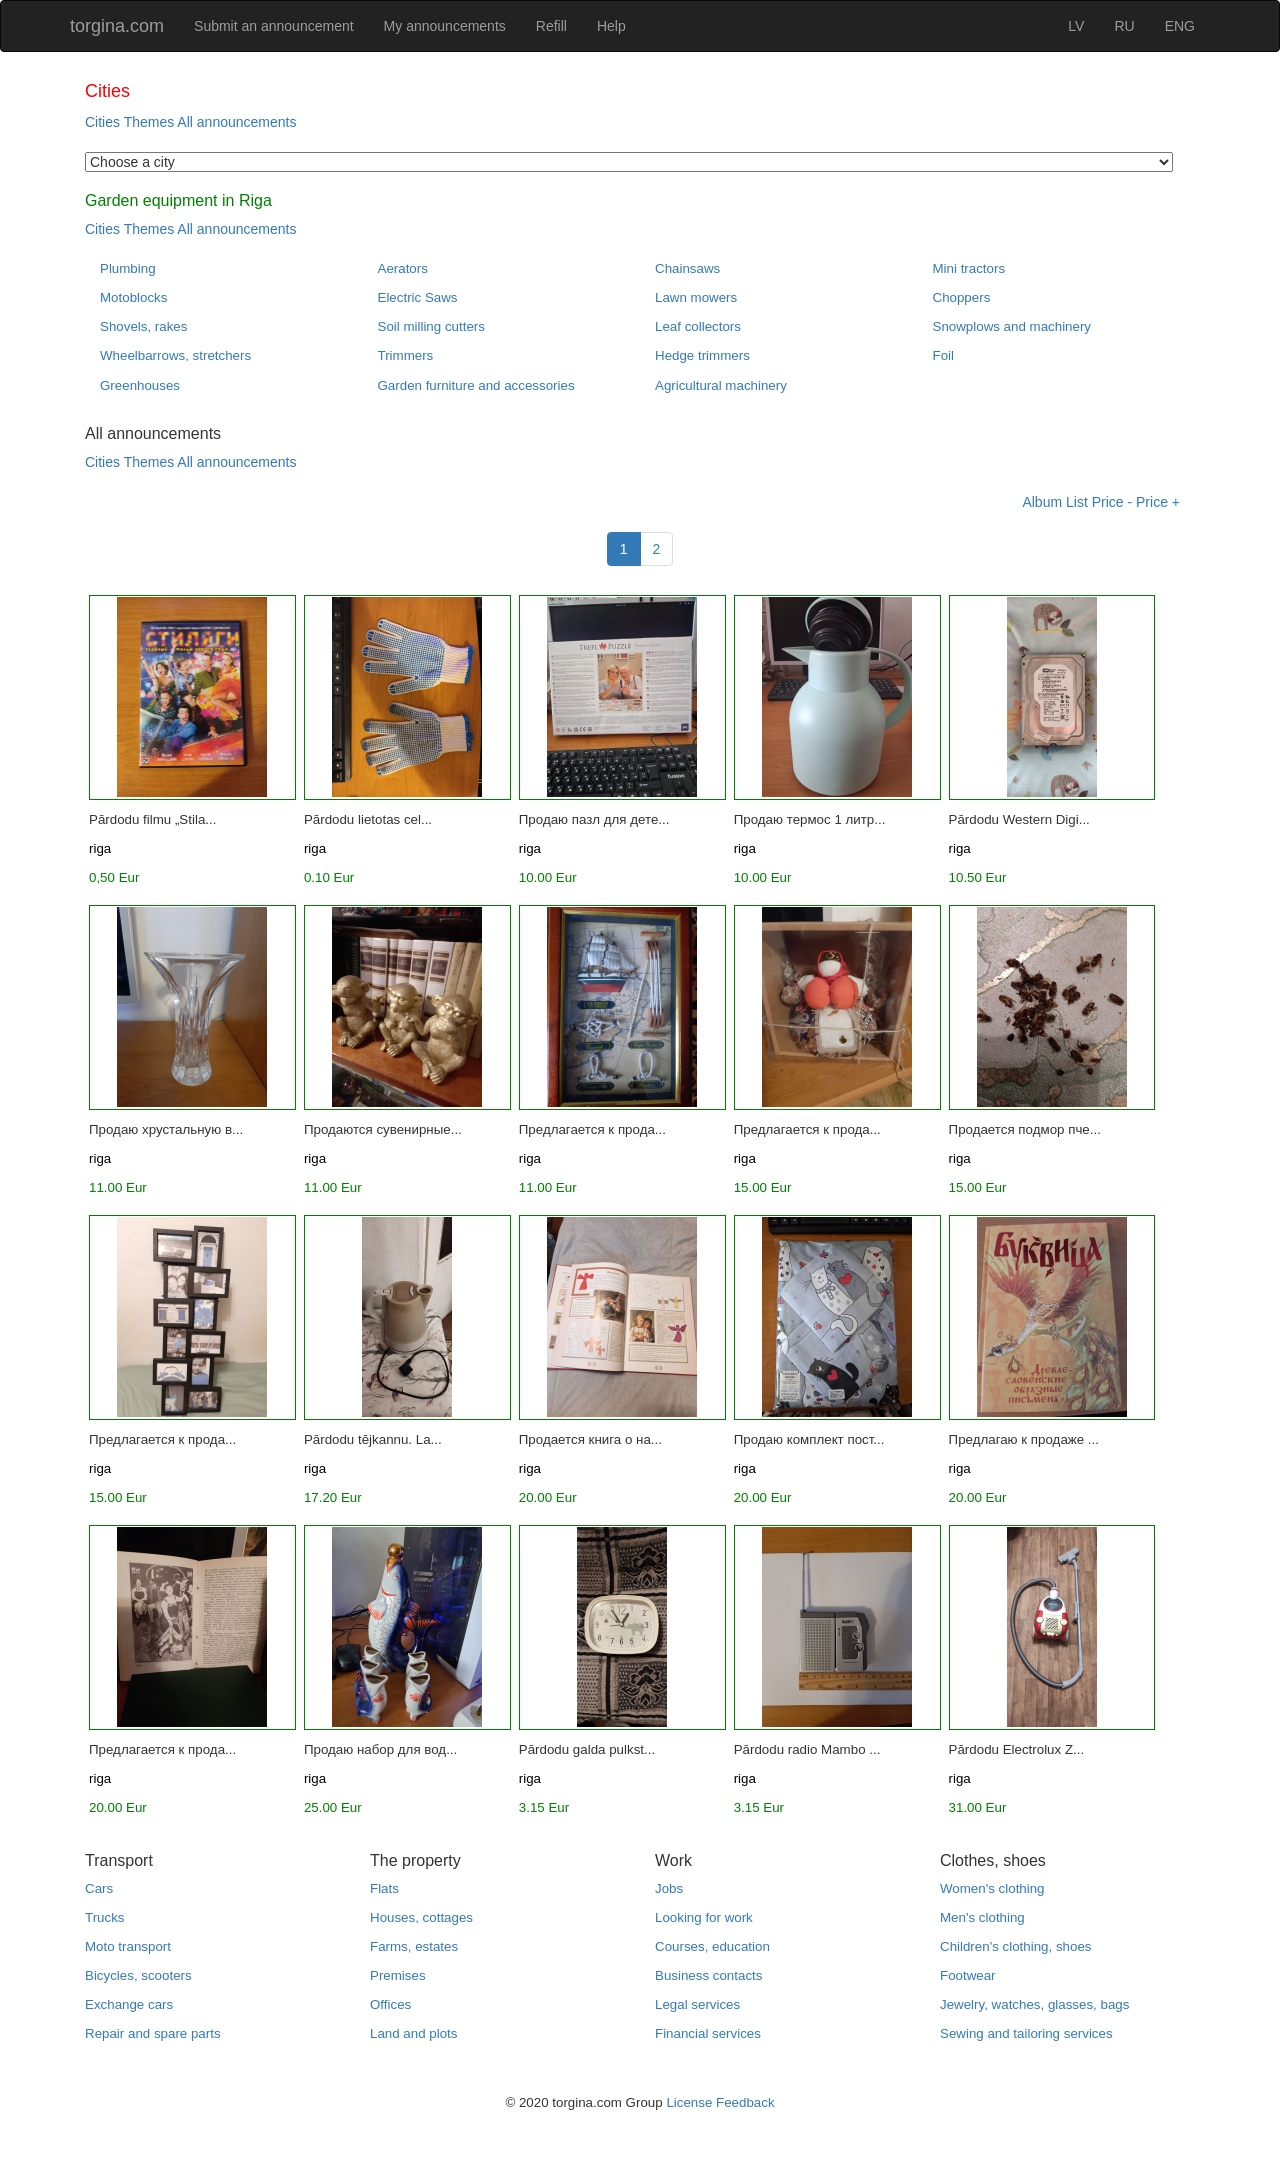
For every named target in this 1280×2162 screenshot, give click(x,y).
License (689, 2102)
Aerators (403, 268)
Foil (943, 355)
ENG (1180, 26)
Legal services (697, 2004)
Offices (390, 2004)
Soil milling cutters (431, 326)
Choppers (962, 297)
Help (611, 26)
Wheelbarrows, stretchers (175, 355)
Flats (384, 1888)
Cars (99, 1888)
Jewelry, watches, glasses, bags (1034, 2004)
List (1077, 502)
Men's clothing (982, 1917)
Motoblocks (133, 297)
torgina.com (117, 26)
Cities (102, 122)
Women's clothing (992, 1888)
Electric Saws (418, 297)
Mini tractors (969, 268)
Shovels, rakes (143, 326)
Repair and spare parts (153, 2033)
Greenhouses (140, 385)
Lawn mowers (696, 297)
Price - (1112, 502)
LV (1076, 26)
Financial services (708, 2033)
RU (1124, 26)
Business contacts (708, 1975)
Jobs (669, 1888)
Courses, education (712, 1946)
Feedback (745, 2102)
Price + (1158, 502)
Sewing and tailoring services (1026, 2033)
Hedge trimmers (702, 355)
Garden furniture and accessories (476, 385)
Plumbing (128, 268)
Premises (398, 1975)
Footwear (968, 1975)
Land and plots (413, 2033)
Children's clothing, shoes (1015, 1946)
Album (1042, 502)
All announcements (236, 122)
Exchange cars (129, 2004)
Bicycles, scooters (138, 1975)
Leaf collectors (698, 326)
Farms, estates (414, 1946)
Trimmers (406, 355)
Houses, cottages (421, 1917)
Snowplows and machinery (1012, 326)
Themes (149, 122)
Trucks (105, 1917)
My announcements (445, 26)
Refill (551, 26)
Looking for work (704, 1917)
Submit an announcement (274, 26)
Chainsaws (687, 268)
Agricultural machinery (721, 385)
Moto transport (128, 1946)
